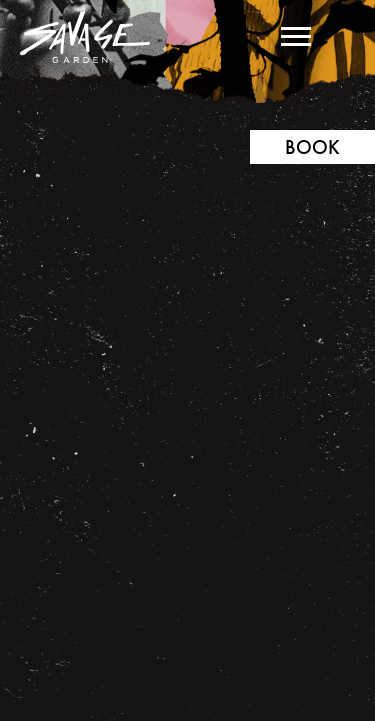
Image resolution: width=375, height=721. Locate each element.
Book (312, 147)
